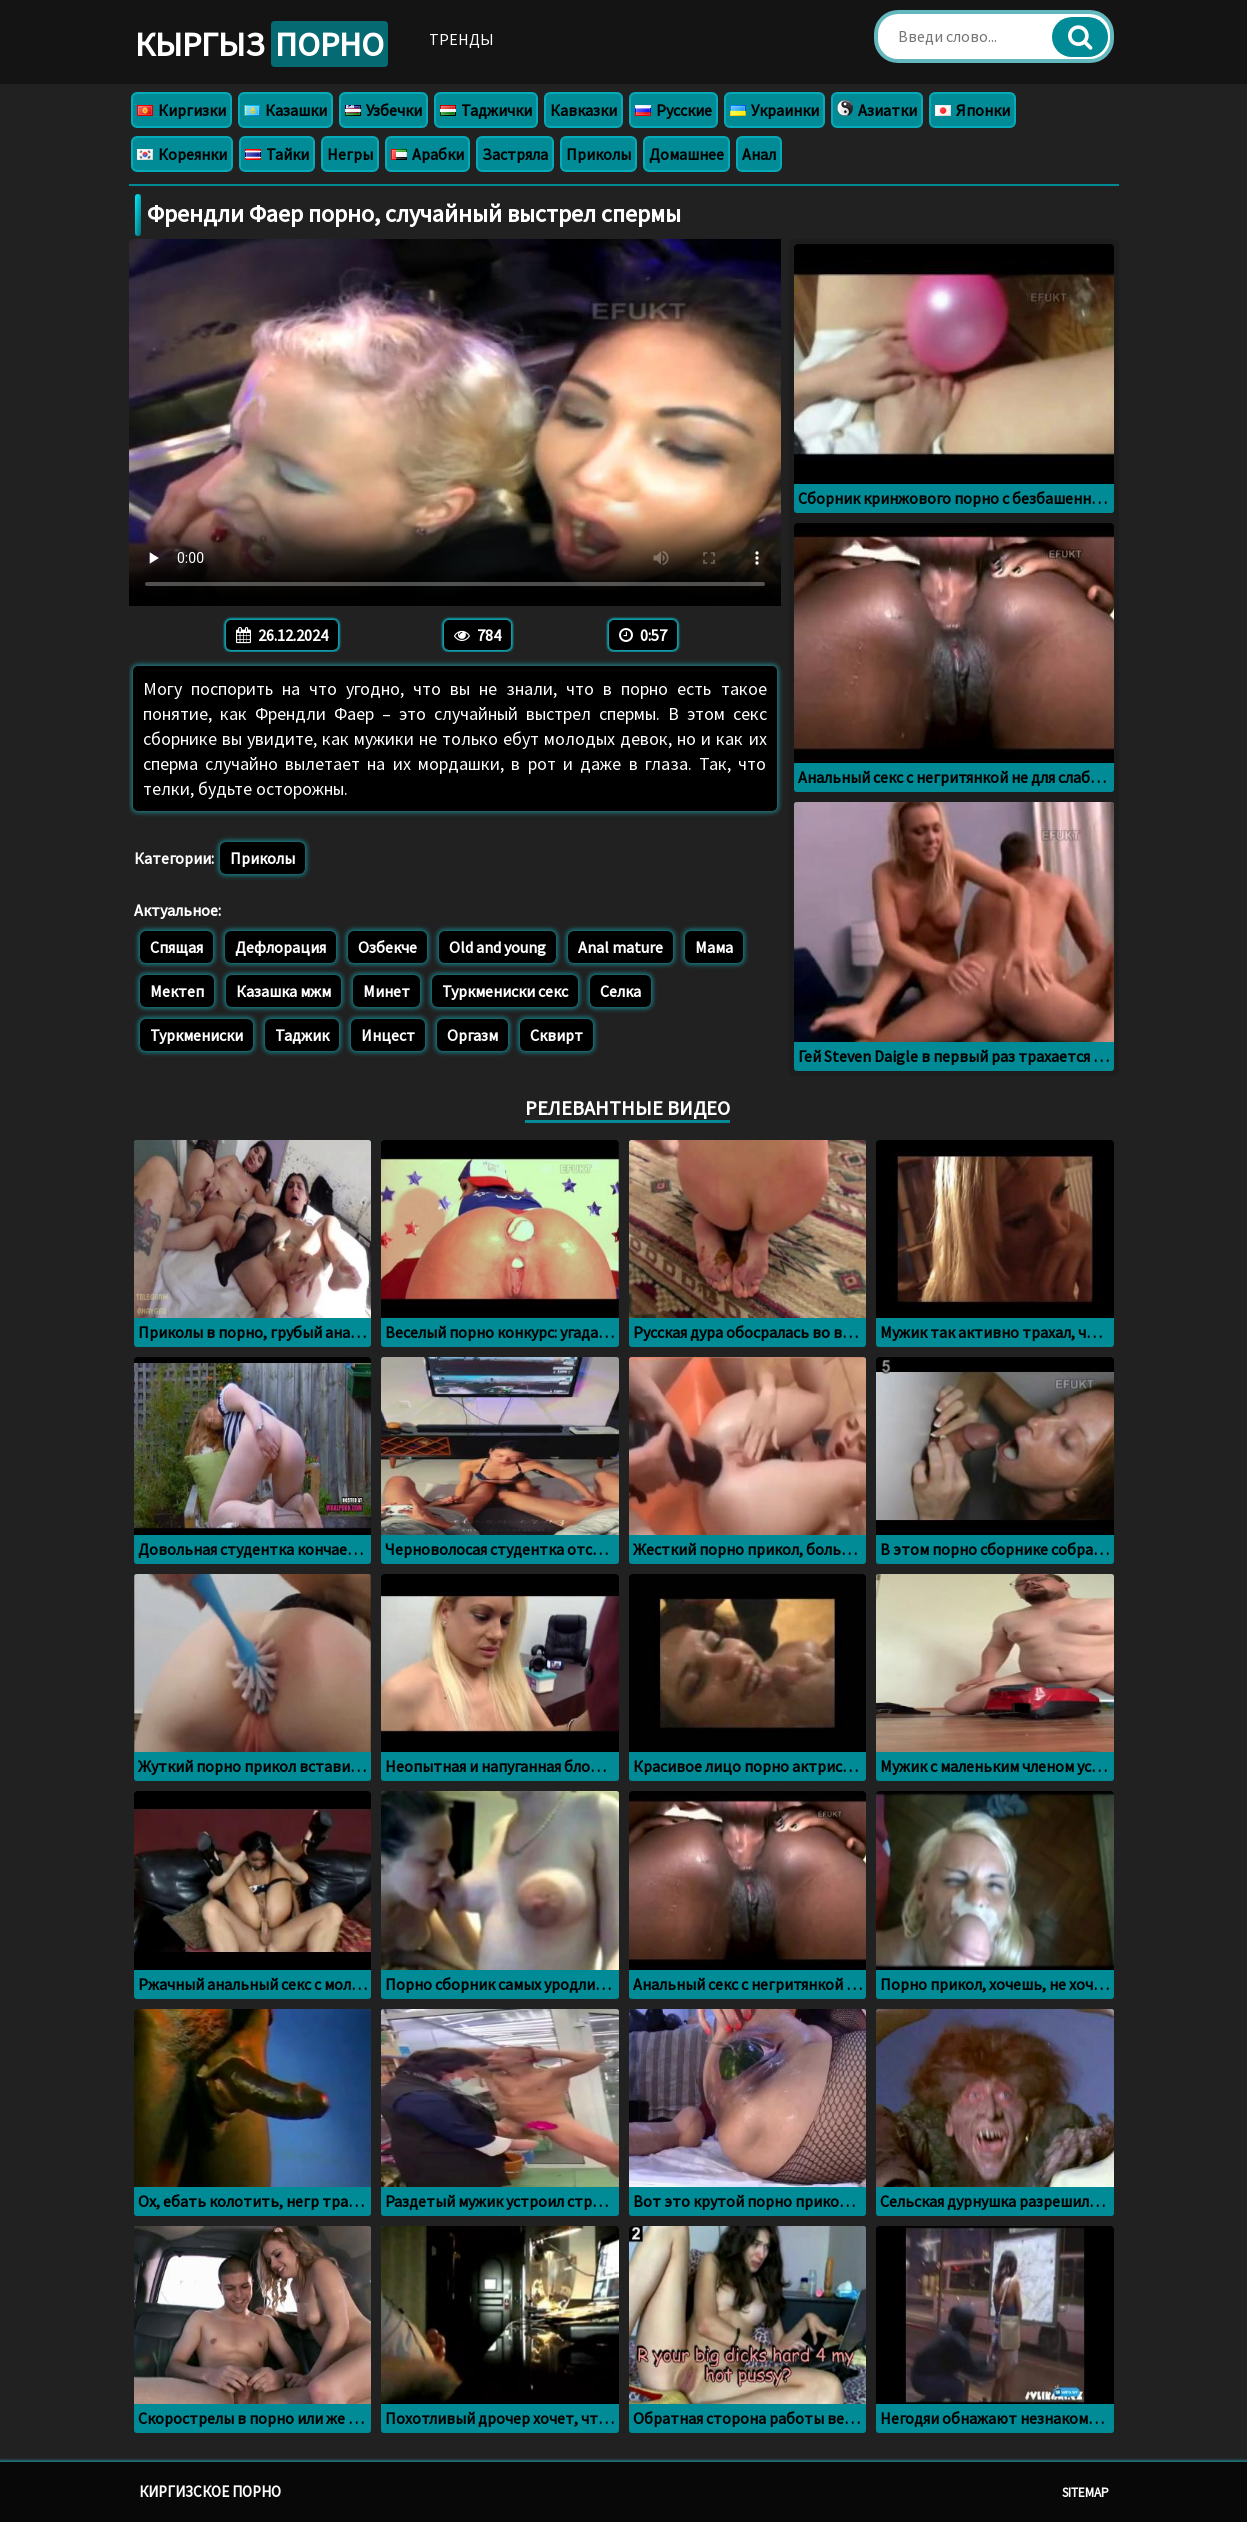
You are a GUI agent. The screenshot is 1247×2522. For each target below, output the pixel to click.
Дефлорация (280, 947)
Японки (972, 110)
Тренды (461, 39)
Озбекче (387, 947)
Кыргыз (261, 44)
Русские (673, 110)
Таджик (302, 1035)
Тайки (277, 154)
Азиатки (877, 110)
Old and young (497, 947)
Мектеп (177, 991)
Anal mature (620, 947)
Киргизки (181, 110)
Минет (386, 991)
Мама (714, 947)
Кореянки (182, 154)
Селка (620, 991)
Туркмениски (196, 1035)
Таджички (486, 110)
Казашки (285, 110)
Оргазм (472, 1035)
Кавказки (583, 110)
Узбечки (383, 110)
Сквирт (556, 1035)
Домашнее (686, 154)
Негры (350, 154)
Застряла (515, 154)
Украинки (774, 110)
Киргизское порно (210, 2491)
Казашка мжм (283, 991)
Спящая (176, 947)
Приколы (598, 154)
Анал (759, 154)
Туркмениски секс (505, 991)
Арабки (427, 154)
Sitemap (1085, 2492)
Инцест (388, 1035)
